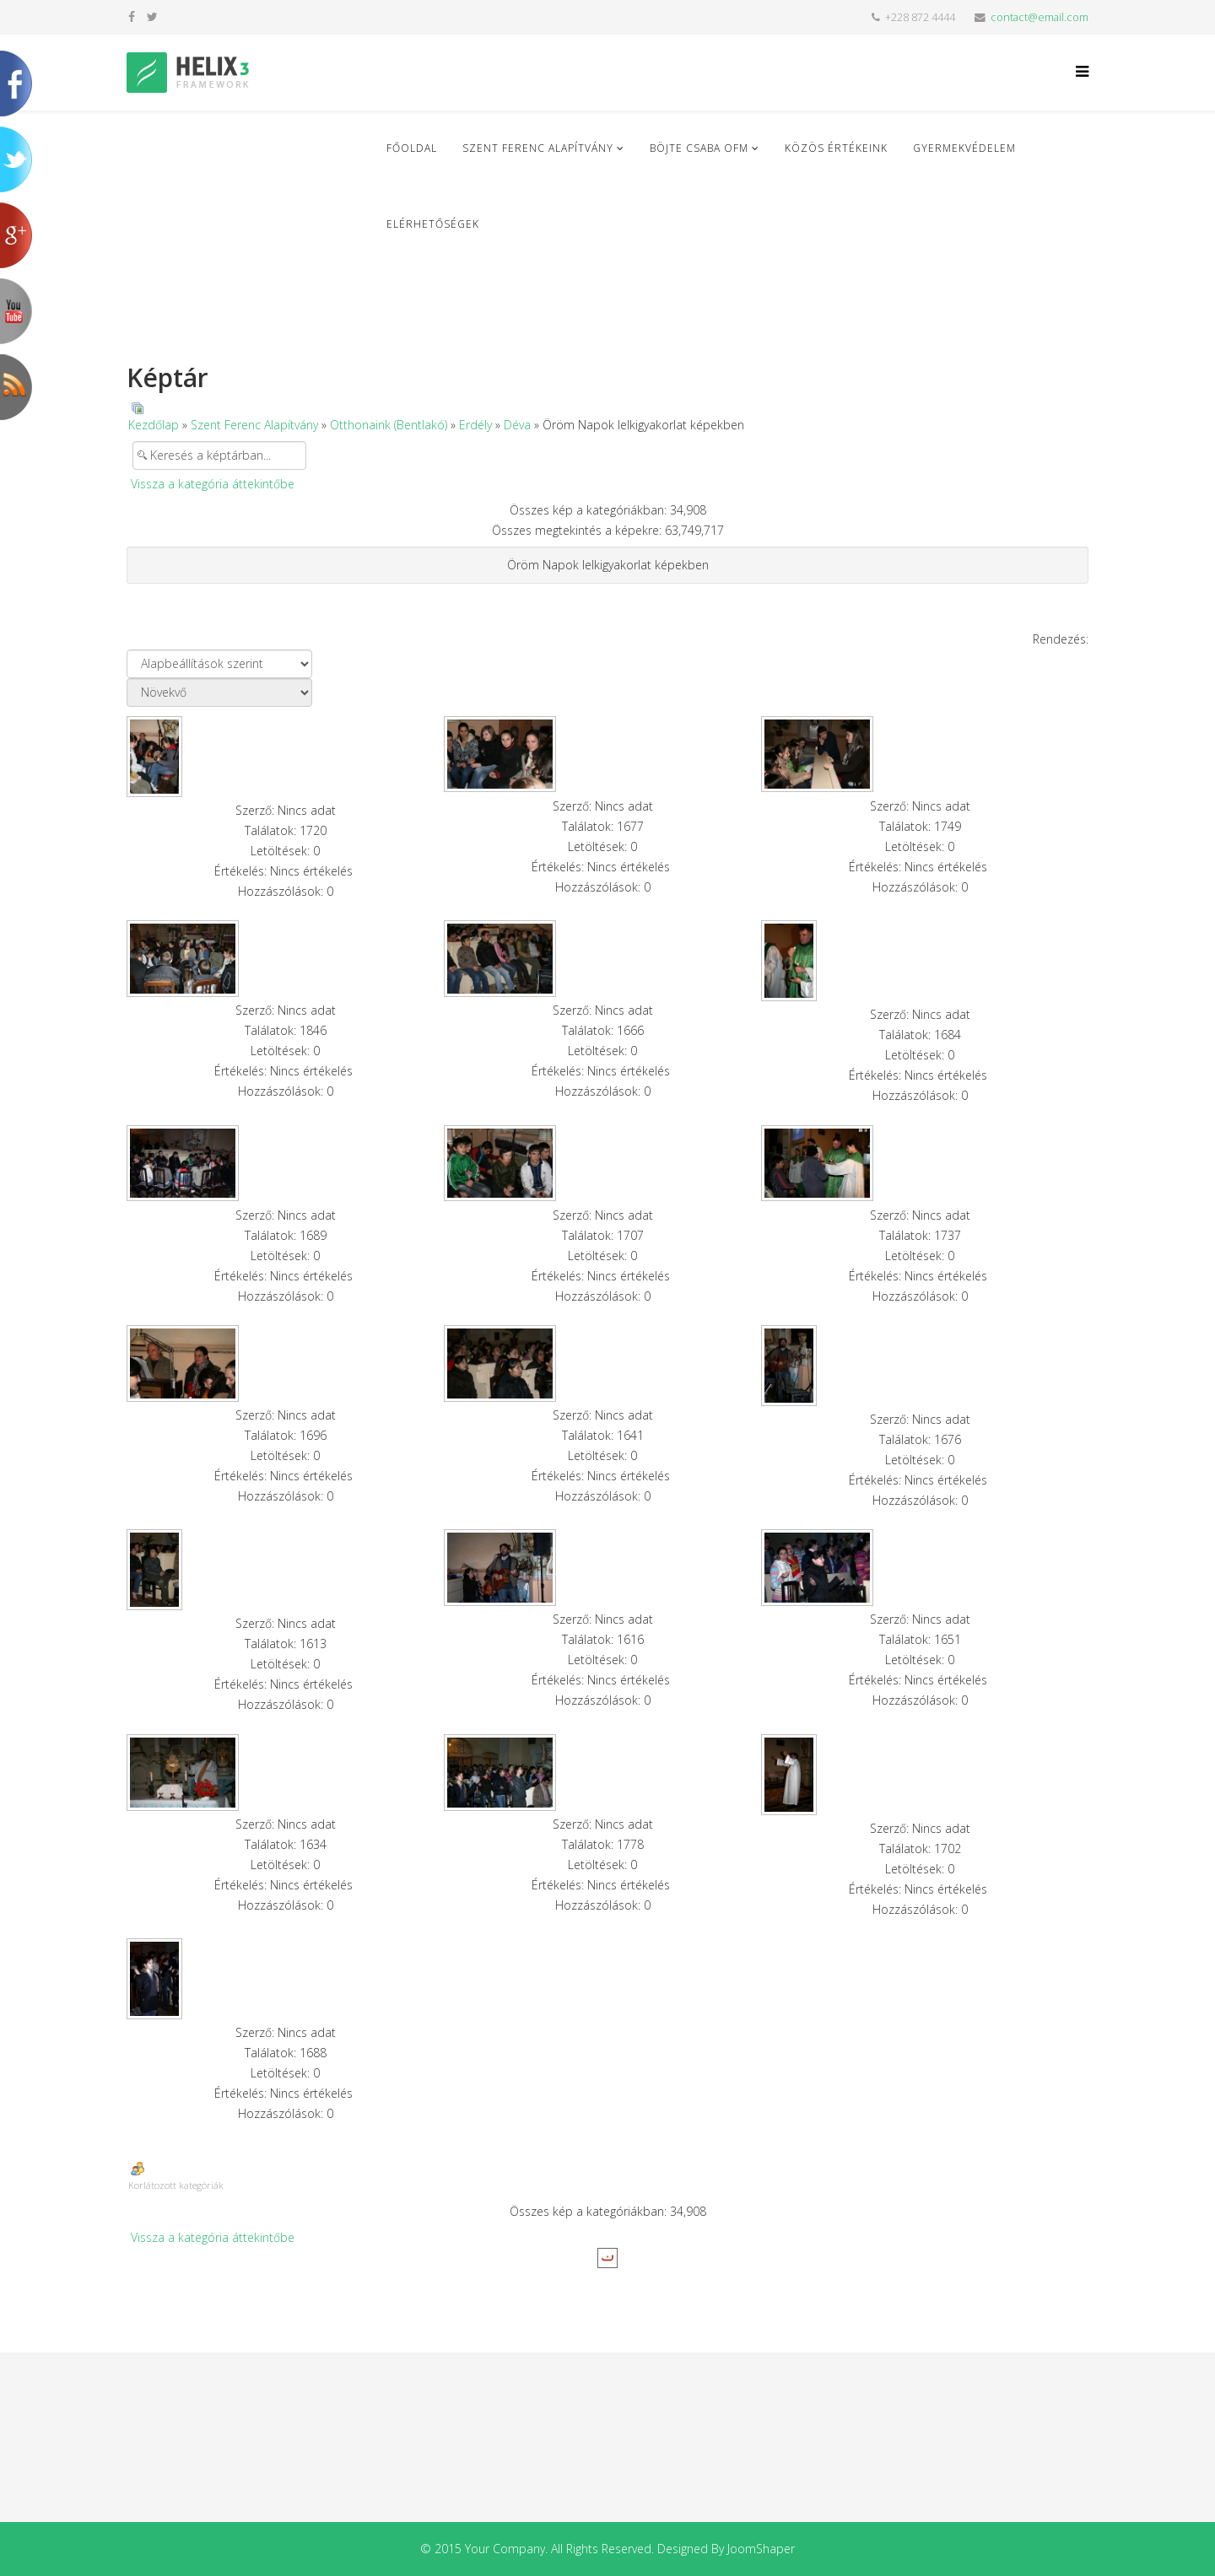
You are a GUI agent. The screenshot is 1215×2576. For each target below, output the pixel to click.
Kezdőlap (153, 425)
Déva (517, 425)
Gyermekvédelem (964, 148)
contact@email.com (1039, 17)
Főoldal (411, 148)
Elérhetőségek (432, 224)
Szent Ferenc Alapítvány (537, 148)
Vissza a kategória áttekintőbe (212, 484)
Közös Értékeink (836, 148)
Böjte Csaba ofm (699, 148)
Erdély (475, 425)
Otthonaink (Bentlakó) (388, 425)
